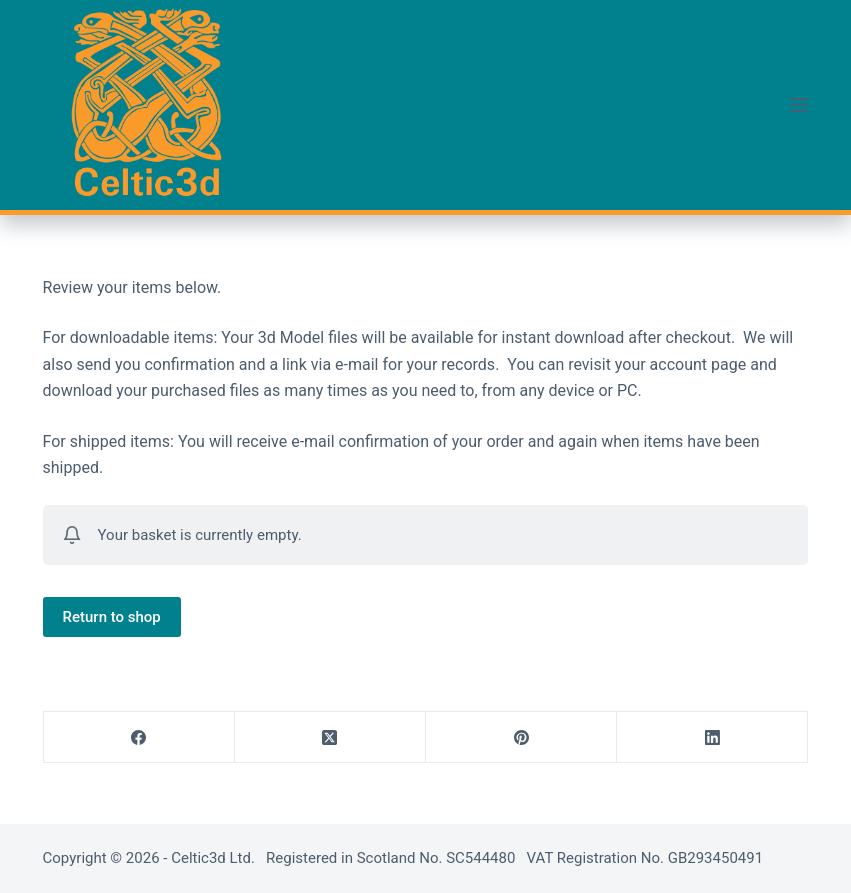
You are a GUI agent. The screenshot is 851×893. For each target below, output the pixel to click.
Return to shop (112, 617)
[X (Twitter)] (330, 737)
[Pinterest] (521, 737)
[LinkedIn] (712, 737)
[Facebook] (139, 737)
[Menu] (799, 105)
